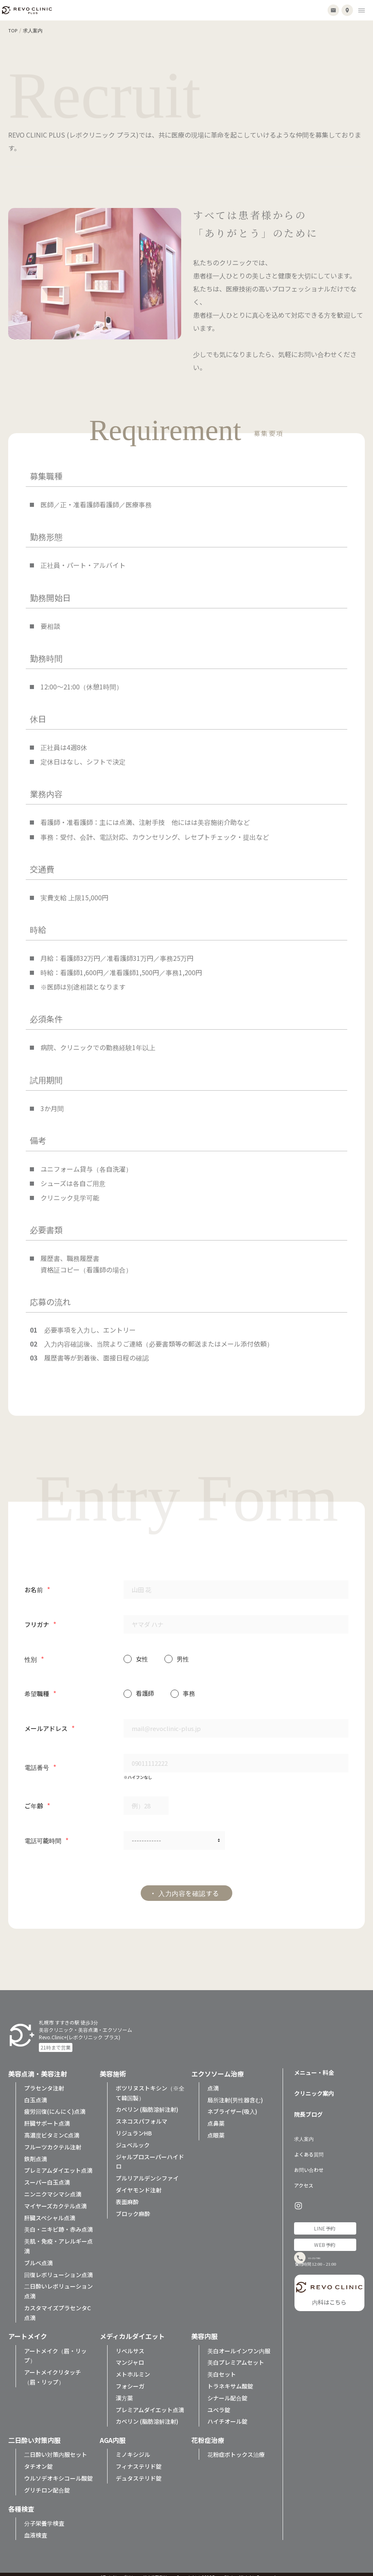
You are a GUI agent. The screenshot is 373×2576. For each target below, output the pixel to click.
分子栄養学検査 (44, 2517)
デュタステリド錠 (139, 2472)
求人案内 (304, 2132)
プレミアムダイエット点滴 (58, 2164)
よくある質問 (309, 2147)
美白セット (221, 2368)
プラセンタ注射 (44, 2082)
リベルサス (130, 2345)
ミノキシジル (133, 2449)
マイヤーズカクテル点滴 (55, 2200)
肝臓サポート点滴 (47, 2117)
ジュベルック (133, 2139)
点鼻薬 (216, 2117)
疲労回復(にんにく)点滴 (54, 2105)
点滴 (213, 2082)
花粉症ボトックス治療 (236, 2449)
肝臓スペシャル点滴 (49, 2212)
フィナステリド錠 (139, 2460)
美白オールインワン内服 (238, 2345)
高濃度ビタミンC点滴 (51, 2129)
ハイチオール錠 (227, 2415)
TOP (13, 30)
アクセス (303, 2179)
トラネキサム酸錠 (230, 2380)
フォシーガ (130, 2380)
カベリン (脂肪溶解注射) (147, 2103)
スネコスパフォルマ (141, 2115)
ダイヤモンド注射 (139, 2184)
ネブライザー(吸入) (232, 2105)
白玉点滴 (35, 2094)
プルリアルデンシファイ (147, 2172)
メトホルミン (133, 2368)
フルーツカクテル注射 (52, 2141)
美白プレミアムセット (235, 2356)
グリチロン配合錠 (47, 2484)
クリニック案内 (314, 2087)
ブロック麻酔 (133, 2207)
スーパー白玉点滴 (47, 2176)
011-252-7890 (331, 2257)
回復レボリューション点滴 (58, 2268)
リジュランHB (134, 2127)
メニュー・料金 (314, 2066)
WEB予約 (325, 2238)
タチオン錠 (38, 2460)
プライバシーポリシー (118, 2571)
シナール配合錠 (227, 2392)
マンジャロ (130, 2356)
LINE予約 (324, 2222)
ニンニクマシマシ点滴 (52, 2188)
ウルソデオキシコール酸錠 (58, 2472)
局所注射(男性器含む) (235, 2094)
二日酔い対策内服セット (55, 2449)
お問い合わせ (309, 2163)
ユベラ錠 (218, 2404)
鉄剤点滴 (35, 2153)
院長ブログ (308, 2108)
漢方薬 (124, 2392)
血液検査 (35, 2529)
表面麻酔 (127, 2196)
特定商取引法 (155, 2571)
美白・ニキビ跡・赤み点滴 (58, 2223)
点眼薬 (216, 2129)
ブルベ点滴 (38, 2257)
